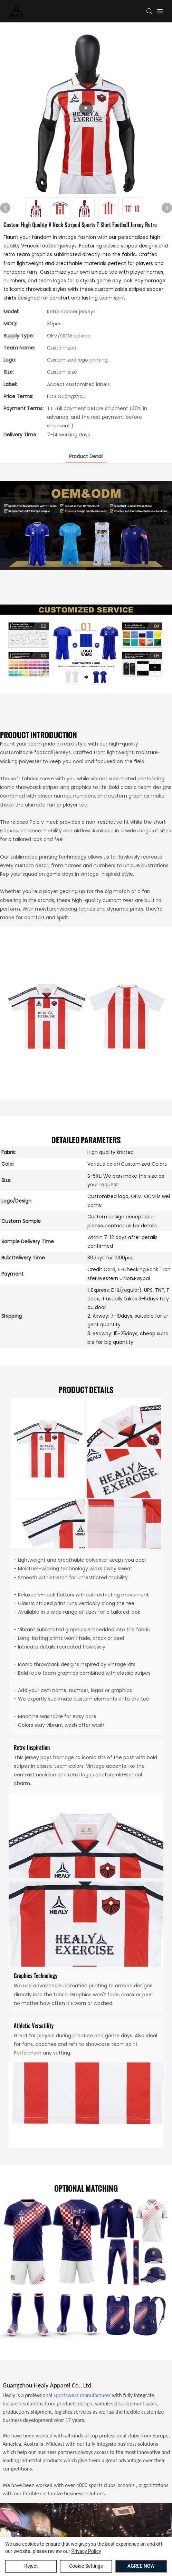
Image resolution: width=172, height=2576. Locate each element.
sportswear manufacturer (82, 2395)
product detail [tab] (86, 456)
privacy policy (86, 2551)
